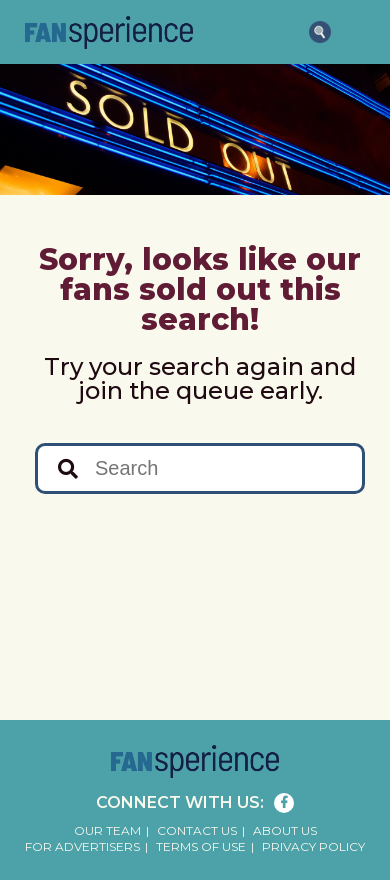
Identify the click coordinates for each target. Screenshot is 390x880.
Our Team (107, 830)
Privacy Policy (313, 846)
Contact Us (197, 830)
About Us (285, 830)
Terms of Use (201, 846)
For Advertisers (82, 846)
